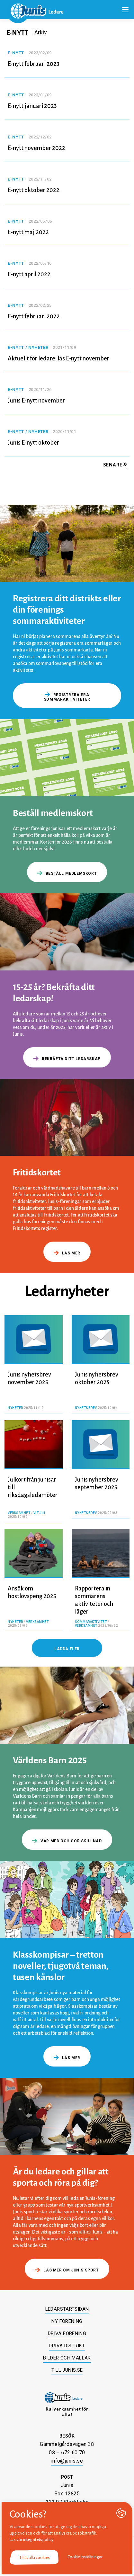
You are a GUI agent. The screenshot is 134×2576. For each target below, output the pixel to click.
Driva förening (67, 2333)
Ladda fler (67, 1649)
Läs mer (67, 1253)
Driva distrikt (67, 2346)
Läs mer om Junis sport (67, 2270)
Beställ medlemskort (67, 873)
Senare (115, 464)
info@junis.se (67, 2461)
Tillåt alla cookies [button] (34, 2557)
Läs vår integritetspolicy (32, 2539)
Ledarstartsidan (67, 2309)
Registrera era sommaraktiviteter (67, 697)
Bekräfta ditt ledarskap (67, 1058)
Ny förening (66, 2321)
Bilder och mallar (67, 2358)
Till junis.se (67, 2370)
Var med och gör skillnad (67, 1840)
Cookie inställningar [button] (85, 2557)
